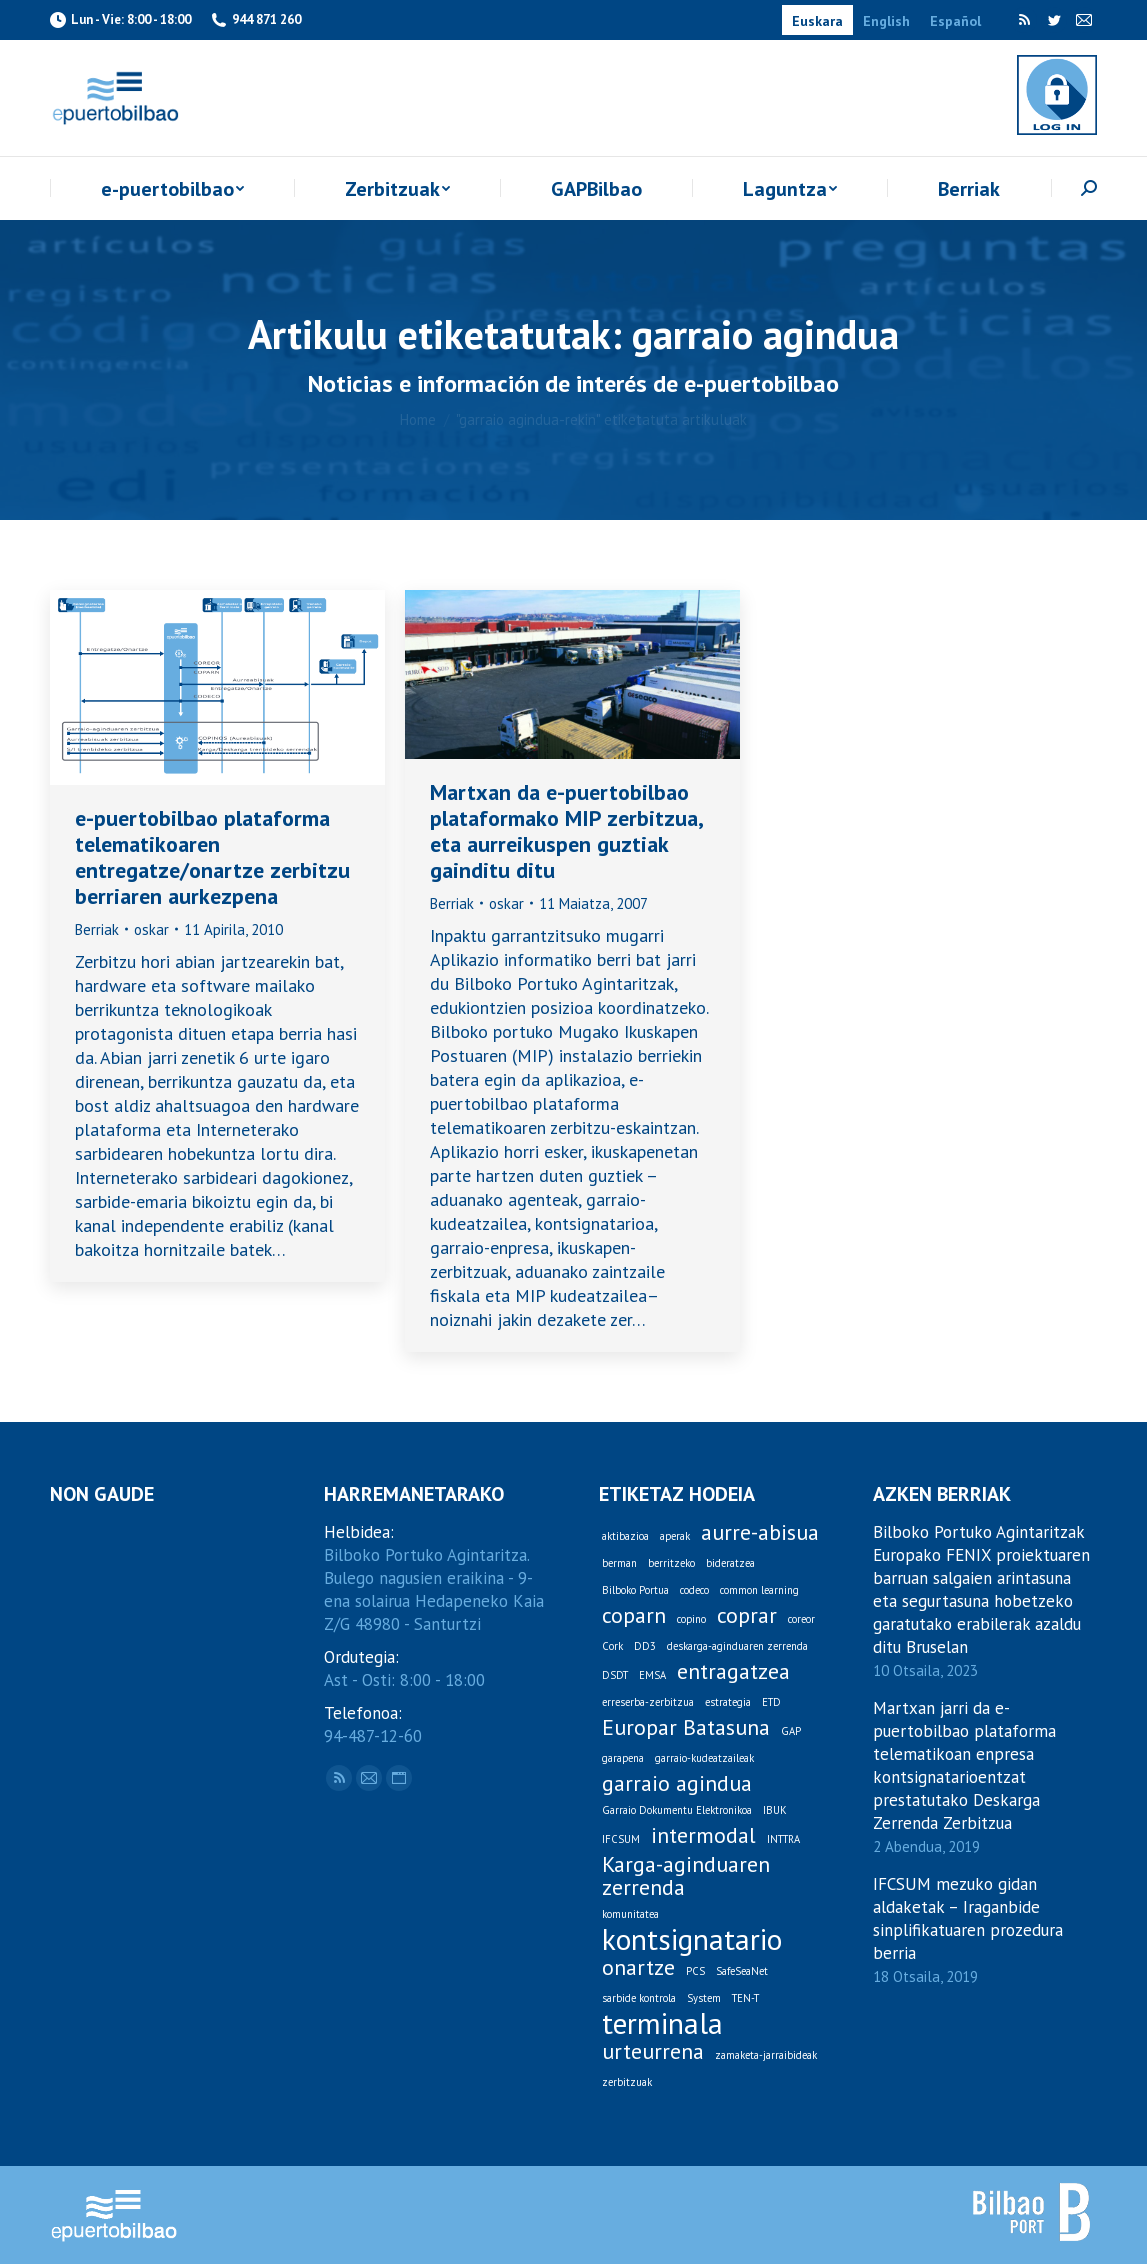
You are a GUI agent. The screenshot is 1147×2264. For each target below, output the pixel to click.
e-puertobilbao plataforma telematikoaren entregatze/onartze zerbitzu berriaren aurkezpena (212, 857)
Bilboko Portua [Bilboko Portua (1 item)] (635, 1590)
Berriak (97, 929)
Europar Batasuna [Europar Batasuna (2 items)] (686, 1727)
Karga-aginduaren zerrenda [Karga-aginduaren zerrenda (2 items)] (686, 1876)
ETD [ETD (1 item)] (771, 1702)
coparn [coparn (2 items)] (634, 1615)
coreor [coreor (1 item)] (801, 1619)
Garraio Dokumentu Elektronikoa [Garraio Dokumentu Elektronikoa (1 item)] (677, 1810)
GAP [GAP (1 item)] (791, 1731)
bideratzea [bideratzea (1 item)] (730, 1563)
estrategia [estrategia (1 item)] (728, 1702)
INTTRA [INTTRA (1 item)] (783, 1839)
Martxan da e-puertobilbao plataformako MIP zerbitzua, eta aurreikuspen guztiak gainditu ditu (566, 831)
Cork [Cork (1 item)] (612, 1646)
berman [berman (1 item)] (619, 1563)
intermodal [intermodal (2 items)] (703, 1835)
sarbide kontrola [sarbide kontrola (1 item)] (639, 1998)
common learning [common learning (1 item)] (759, 1590)
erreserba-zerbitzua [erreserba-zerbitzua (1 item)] (648, 1702)
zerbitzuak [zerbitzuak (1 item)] (627, 2082)
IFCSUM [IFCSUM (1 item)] (621, 1839)
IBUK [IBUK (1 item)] (775, 1810)
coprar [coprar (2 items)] (747, 1615)
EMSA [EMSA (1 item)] (652, 1675)
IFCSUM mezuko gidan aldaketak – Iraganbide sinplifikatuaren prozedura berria (968, 1918)
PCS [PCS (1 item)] (695, 1971)
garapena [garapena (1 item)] (623, 1758)
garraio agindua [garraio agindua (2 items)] (677, 1783)
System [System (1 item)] (704, 1998)
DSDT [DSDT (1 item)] (615, 1675)
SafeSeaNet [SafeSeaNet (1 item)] (742, 1971)
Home (418, 419)
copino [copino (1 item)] (691, 1619)
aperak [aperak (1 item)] (675, 1536)
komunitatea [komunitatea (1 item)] (630, 1914)
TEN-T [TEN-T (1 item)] (745, 1998)
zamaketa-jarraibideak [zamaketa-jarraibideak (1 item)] (766, 2055)
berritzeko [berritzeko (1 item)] (671, 1563)
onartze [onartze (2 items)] (638, 1967)
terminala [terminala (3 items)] (662, 2023)
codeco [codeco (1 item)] (694, 1590)
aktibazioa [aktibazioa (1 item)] (625, 1536)
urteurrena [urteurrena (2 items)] (653, 2051)
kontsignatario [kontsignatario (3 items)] (692, 1939)
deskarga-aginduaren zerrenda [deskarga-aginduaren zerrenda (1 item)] (737, 1646)
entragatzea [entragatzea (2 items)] (733, 1671)
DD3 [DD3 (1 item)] (645, 1646)
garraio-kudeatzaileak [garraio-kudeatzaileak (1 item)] (704, 1758)
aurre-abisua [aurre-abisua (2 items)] (760, 1532)
